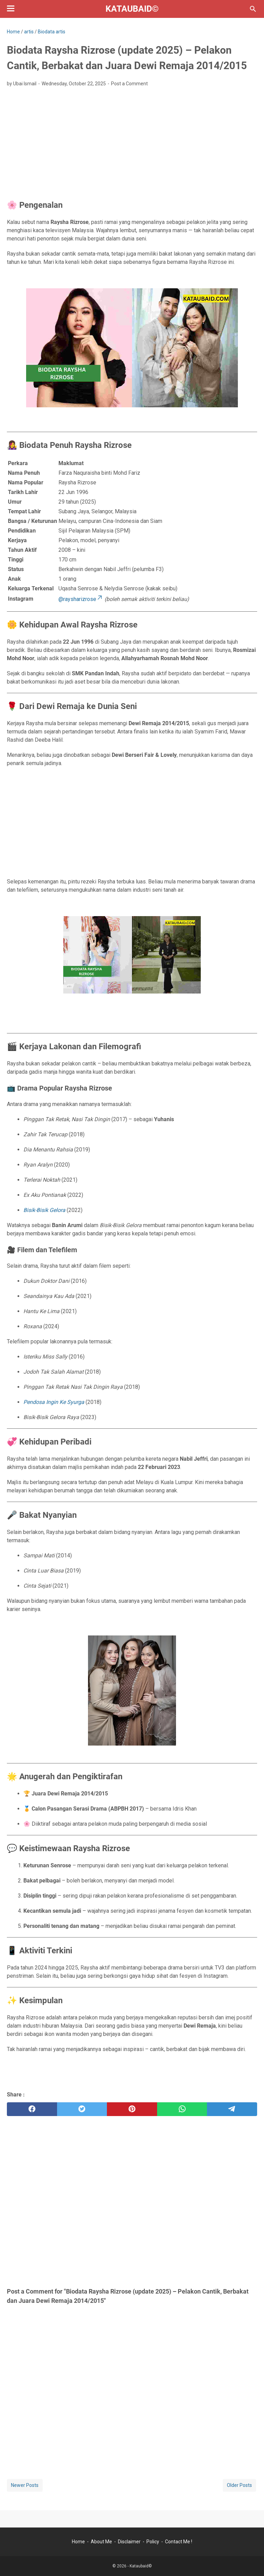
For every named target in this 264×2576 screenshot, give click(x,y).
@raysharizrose (80, 599)
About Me (101, 2541)
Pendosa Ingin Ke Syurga (53, 1402)
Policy (152, 2541)
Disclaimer (129, 2541)
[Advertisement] (132, 144)
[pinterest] (132, 2109)
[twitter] (82, 2109)
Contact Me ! (178, 2541)
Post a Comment (129, 83)
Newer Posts (24, 2485)
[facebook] (32, 2109)
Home (78, 2541)
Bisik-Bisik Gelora (44, 1210)
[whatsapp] (182, 2109)
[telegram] (232, 2109)
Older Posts (239, 2485)
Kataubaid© (132, 9)
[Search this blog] (253, 9)
